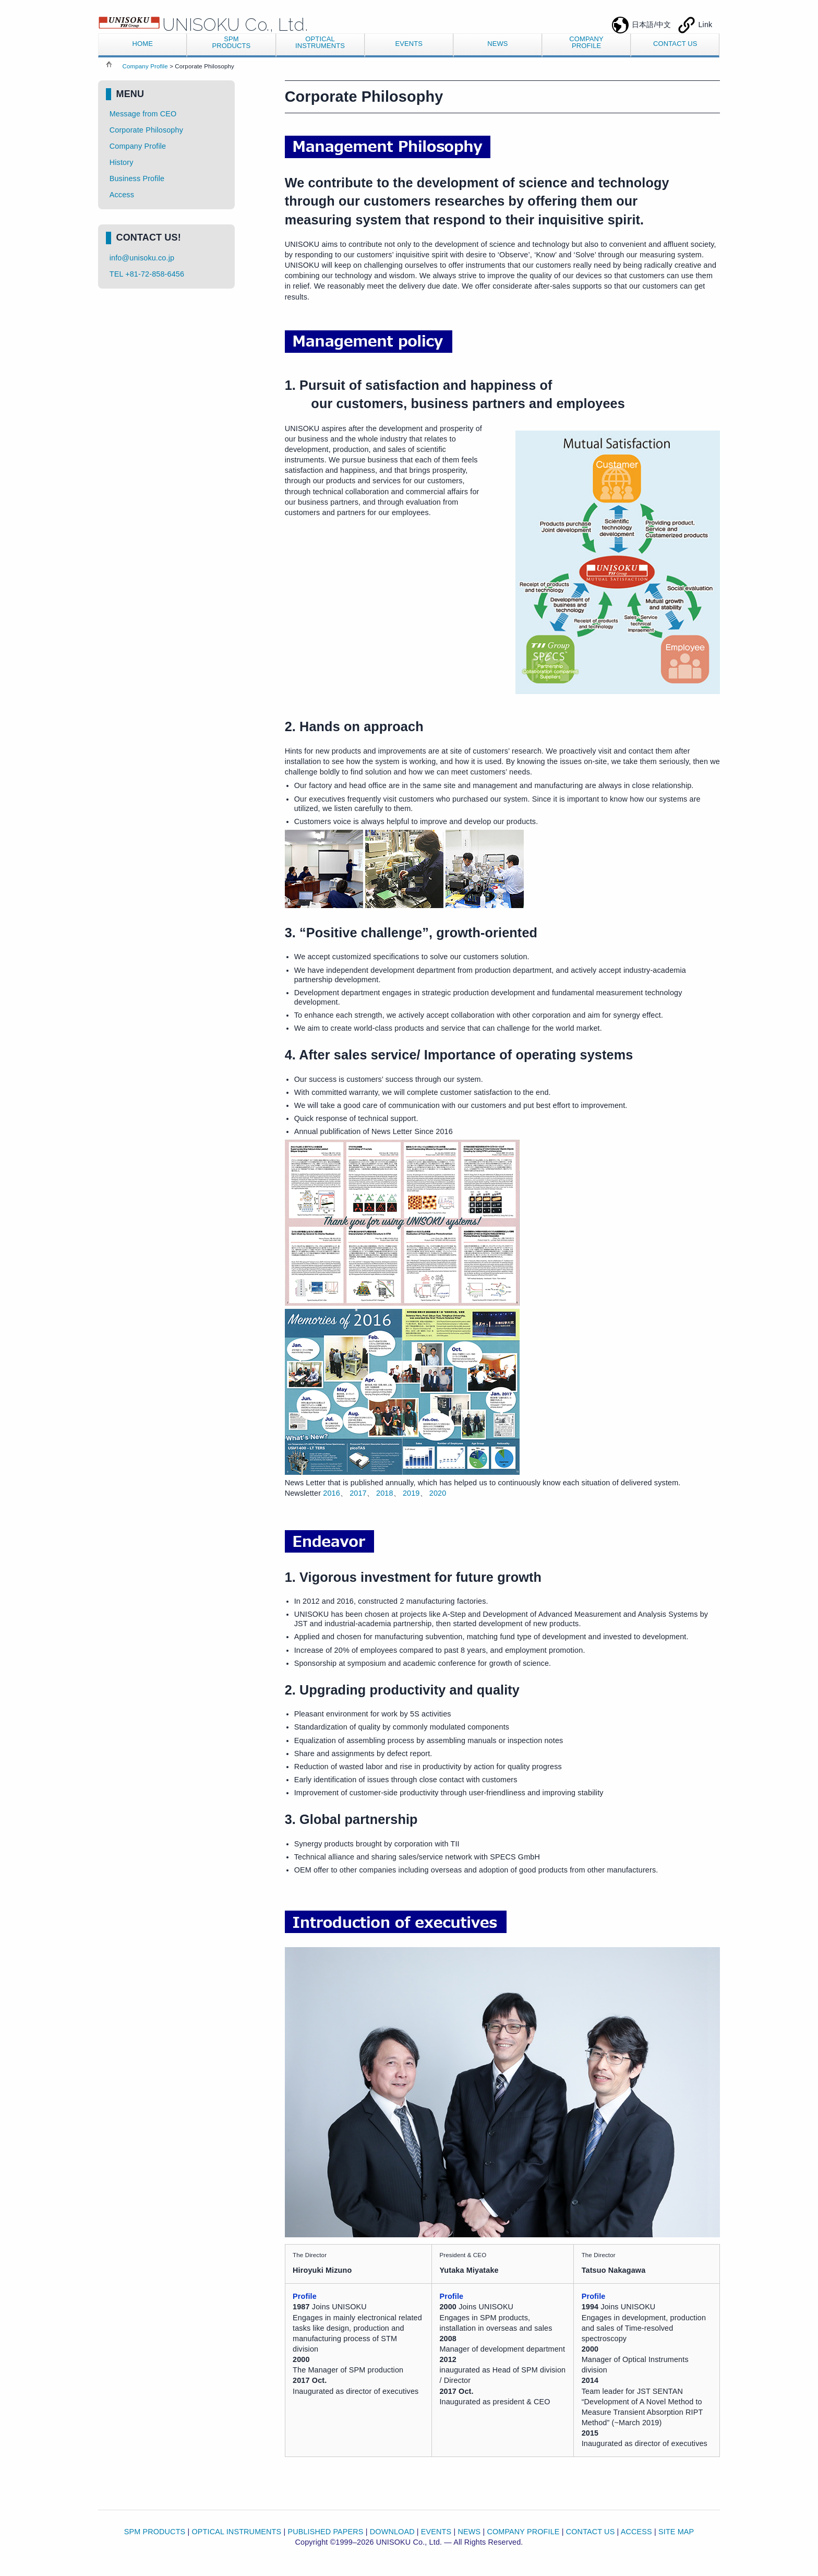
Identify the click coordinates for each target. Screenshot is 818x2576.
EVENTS (409, 43)
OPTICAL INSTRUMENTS (237, 2531)
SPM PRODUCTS (155, 2531)
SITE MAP (676, 2531)
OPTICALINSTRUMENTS (320, 42)
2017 (358, 1493)
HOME (143, 43)
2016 (331, 1493)
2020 (438, 1493)
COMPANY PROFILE (523, 2531)
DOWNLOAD (392, 2531)
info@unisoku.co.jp (142, 258)
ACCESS (636, 2531)
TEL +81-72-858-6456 (147, 274)
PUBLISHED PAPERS (325, 2531)
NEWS (497, 43)
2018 (384, 1493)
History (122, 162)
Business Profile (137, 178)
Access (122, 194)
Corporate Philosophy (146, 130)
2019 (411, 1493)
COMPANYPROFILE (586, 42)
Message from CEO (143, 114)
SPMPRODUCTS (231, 42)
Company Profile (145, 66)
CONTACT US (675, 43)
